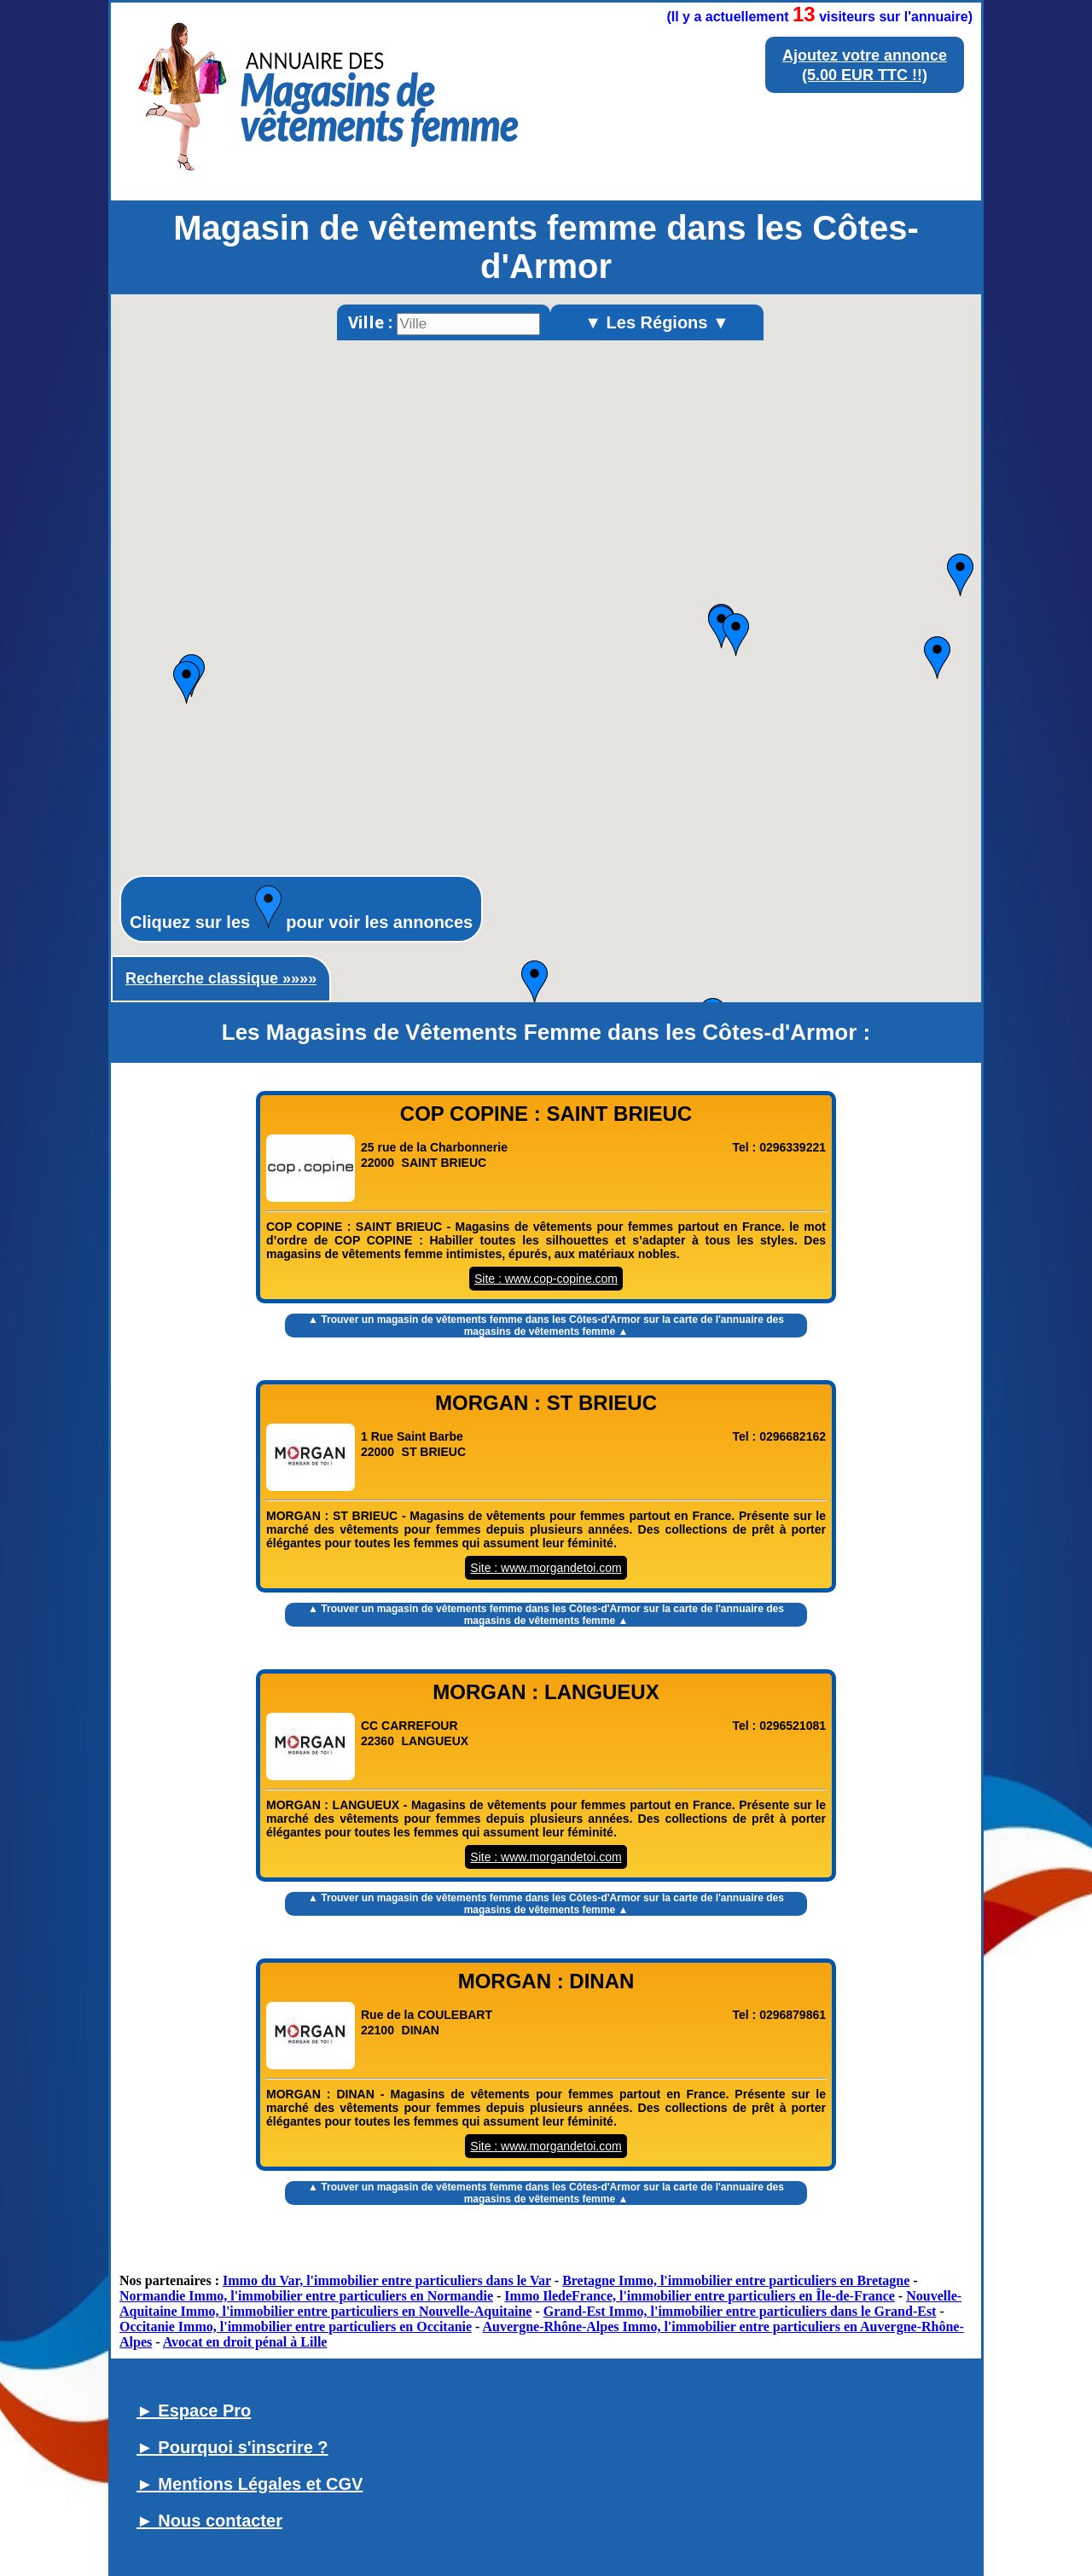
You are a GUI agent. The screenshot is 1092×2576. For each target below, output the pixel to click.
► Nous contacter (209, 2520)
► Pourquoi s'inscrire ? (232, 2447)
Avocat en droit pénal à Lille (245, 2342)
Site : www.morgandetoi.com (545, 1568)
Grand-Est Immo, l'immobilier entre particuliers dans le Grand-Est (740, 2311)
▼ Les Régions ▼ (656, 322)
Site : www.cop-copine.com (546, 1278)
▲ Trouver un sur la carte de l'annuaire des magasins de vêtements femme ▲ (546, 1325)
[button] (937, 657)
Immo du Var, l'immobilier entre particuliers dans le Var (387, 2280)
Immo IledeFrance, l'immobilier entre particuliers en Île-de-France (699, 2296)
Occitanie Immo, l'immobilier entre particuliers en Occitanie (295, 2326)
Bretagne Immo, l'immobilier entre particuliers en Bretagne (735, 2280)
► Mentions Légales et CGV (249, 2483)
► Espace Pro (193, 2410)
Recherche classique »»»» (221, 978)
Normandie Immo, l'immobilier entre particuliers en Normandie (306, 2296)
